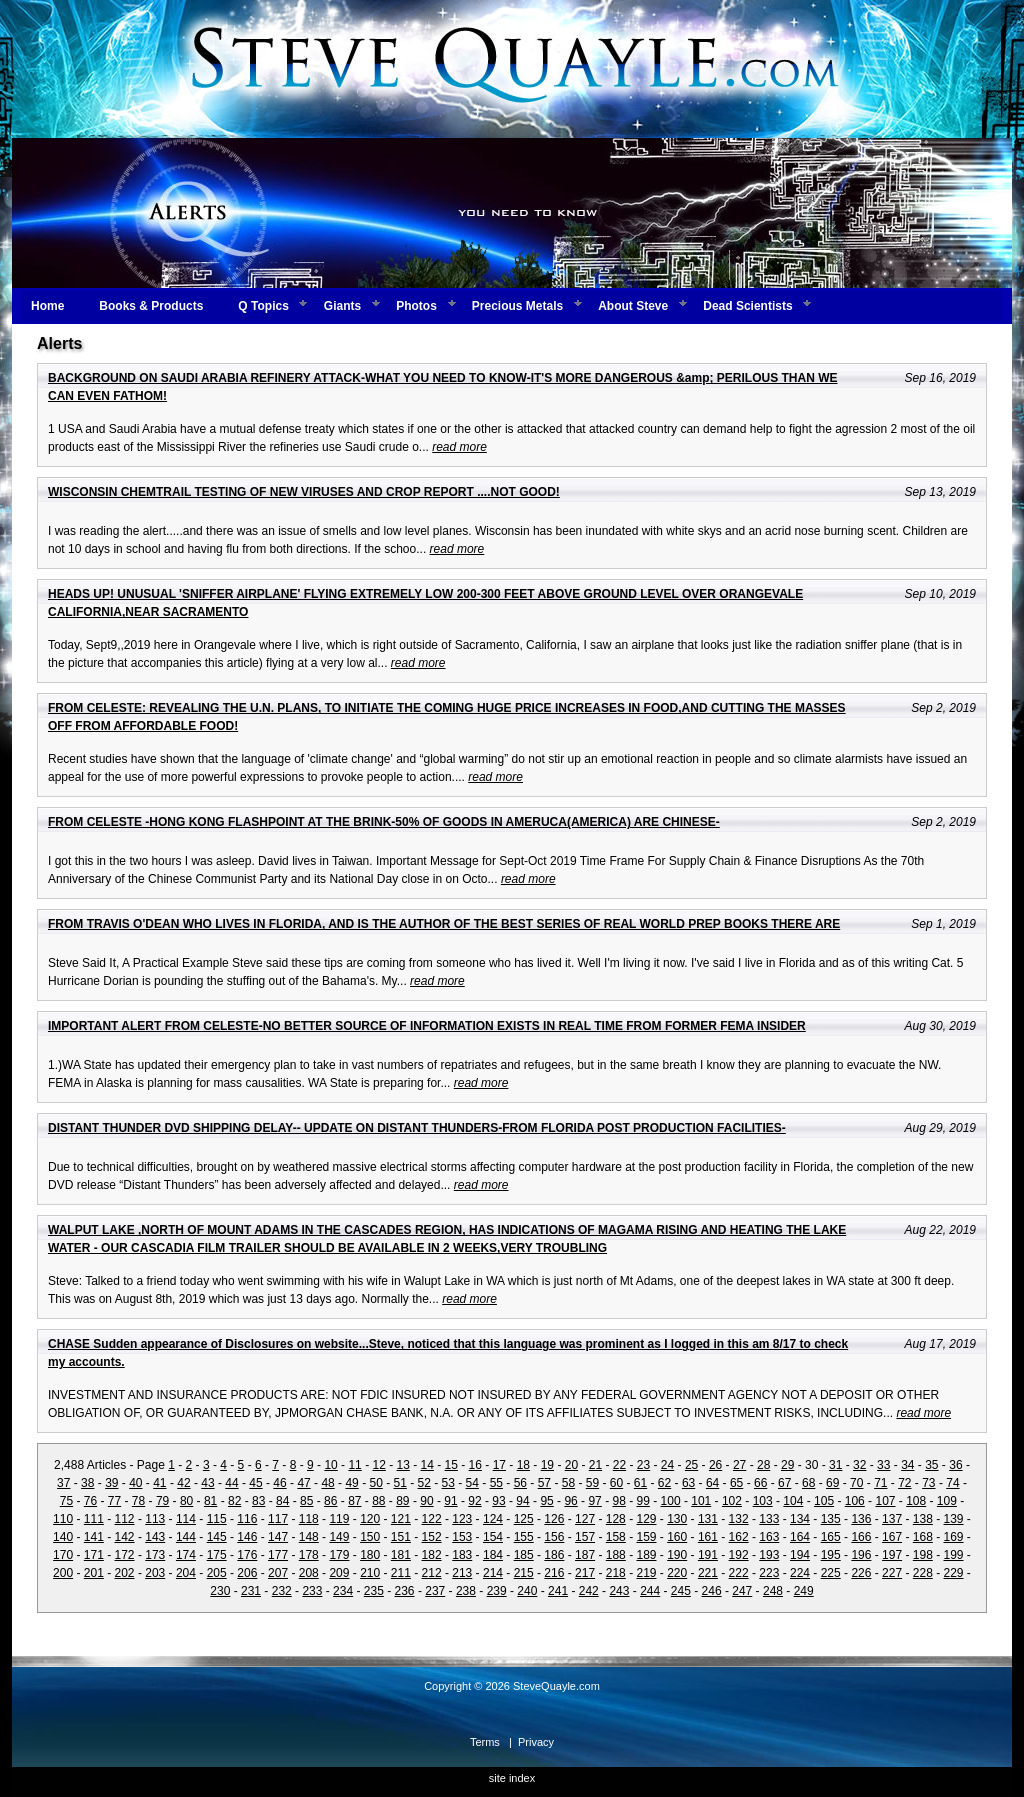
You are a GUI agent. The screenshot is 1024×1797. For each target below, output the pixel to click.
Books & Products (151, 306)
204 (186, 1573)
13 (403, 1465)
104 (793, 1501)
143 (155, 1537)
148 (309, 1537)
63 (688, 1483)
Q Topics (263, 306)
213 (462, 1573)
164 (800, 1537)
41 (159, 1483)
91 (450, 1501)
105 (824, 1501)
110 (63, 1519)
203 (155, 1573)
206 (247, 1573)
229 (954, 1573)
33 (883, 1465)
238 (466, 1591)
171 (94, 1555)
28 (763, 1465)
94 (522, 1501)
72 (904, 1483)
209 (339, 1573)
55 (496, 1483)
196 (861, 1555)
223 (769, 1573)
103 (763, 1501)
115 (217, 1519)
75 (66, 1501)
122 (432, 1519)
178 (309, 1555)
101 (701, 1501)
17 (499, 1465)
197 (892, 1555)
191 (708, 1555)
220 (677, 1573)
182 (432, 1555)
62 (664, 1483)
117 (278, 1519)
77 (114, 1501)
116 (247, 1519)
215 (524, 1573)
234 (343, 1591)
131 (708, 1519)
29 (787, 1465)
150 (370, 1537)
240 (527, 1591)
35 (931, 1465)
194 (800, 1555)
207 (278, 1573)
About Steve (633, 306)
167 (892, 1537)
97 (594, 1501)
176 (247, 1555)
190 (677, 1555)
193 (769, 1555)
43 (207, 1483)
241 (558, 1591)
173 (155, 1555)
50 (375, 1483)
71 (880, 1483)
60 (616, 1483)
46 (279, 1483)
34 (907, 1465)
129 (646, 1519)
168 (923, 1537)
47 (303, 1483)
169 (954, 1537)
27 (739, 1465)
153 (462, 1537)
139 (954, 1519)
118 (309, 1519)
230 (220, 1591)
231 (251, 1591)
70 (856, 1483)
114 (186, 1519)
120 (370, 1519)
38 (87, 1483)
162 (739, 1537)
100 (671, 1501)
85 (306, 1501)
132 (739, 1519)
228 (923, 1573)
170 (63, 1555)
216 (554, 1573)
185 (524, 1555)
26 (715, 1465)
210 (370, 1573)
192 (739, 1555)
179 (339, 1555)
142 (125, 1537)
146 (247, 1537)
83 (258, 1501)
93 (498, 1501)
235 (374, 1591)
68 (808, 1483)
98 (618, 1501)
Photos (416, 306)
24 (667, 1465)
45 (255, 1483)
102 (732, 1501)
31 (835, 1465)
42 (183, 1483)
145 (217, 1537)
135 (831, 1519)
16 (475, 1465)
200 (63, 1573)
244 (650, 1591)
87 (354, 1501)
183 (462, 1555)
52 (424, 1483)
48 (327, 1483)
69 (832, 1483)
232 (282, 1591)
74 (952, 1483)
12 (378, 1465)
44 (231, 1483)
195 (831, 1555)
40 (135, 1483)
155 (524, 1537)
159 (646, 1537)
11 (354, 1465)
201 (94, 1573)
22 (619, 1465)
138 (923, 1519)
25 (691, 1465)
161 (708, 1537)
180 (370, 1555)
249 (804, 1591)
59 (592, 1483)
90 (426, 1501)
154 (493, 1537)
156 (554, 1537)
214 (493, 1573)
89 (402, 1501)
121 (401, 1519)
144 (186, 1537)
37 (63, 1483)
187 (585, 1555)
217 (585, 1573)
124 (493, 1519)
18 (523, 1465)
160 (677, 1537)
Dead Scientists (747, 306)
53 (448, 1483)
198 (923, 1555)
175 (217, 1555)
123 (462, 1519)
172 (125, 1555)
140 (63, 1537)
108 (916, 1501)
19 (547, 1465)
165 (831, 1537)
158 (616, 1537)
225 (831, 1573)
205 (217, 1573)
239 (497, 1591)
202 (125, 1573)
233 (312, 1591)
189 (646, 1555)
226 (861, 1573)
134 (800, 1519)
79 (162, 1501)
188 (616, 1555)
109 (947, 1501)
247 (742, 1591)
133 (769, 1519)
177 (278, 1555)
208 (309, 1573)
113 (155, 1519)
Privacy (536, 1742)
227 (892, 1573)
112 (125, 1519)
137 (892, 1519)
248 (773, 1591)
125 (524, 1519)
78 (138, 1501)
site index (512, 1778)
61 (640, 1483)
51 (400, 1483)
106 (855, 1501)
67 (784, 1483)
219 (646, 1573)
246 (712, 1591)
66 (760, 1483)
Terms (485, 1742)
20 (571, 1465)
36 (955, 1465)
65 (736, 1483)
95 (546, 1501)
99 (643, 1501)
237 (435, 1591)
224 (800, 1573)
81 (210, 1501)
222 (739, 1573)
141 (94, 1537)
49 (351, 1483)
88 (378, 1501)
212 (432, 1573)
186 (554, 1555)
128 (616, 1519)
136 (861, 1519)
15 (451, 1465)
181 (401, 1555)
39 (111, 1483)
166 (861, 1537)
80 (186, 1501)
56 (520, 1483)
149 (339, 1537)
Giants (342, 306)
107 (885, 1501)
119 (339, 1519)
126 (554, 1519)
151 (401, 1537)
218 (616, 1573)
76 (90, 1501)
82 (234, 1501)
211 (401, 1573)
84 (282, 1501)
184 (493, 1555)
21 (595, 1465)
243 (619, 1591)
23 (643, 1465)
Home (47, 306)
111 (94, 1519)
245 (681, 1591)
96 (570, 1501)
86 (330, 1501)
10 (330, 1465)
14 (427, 1465)
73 (928, 1483)
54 (472, 1483)
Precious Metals (517, 306)
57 (544, 1483)
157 (585, 1537)
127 (585, 1519)
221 (708, 1573)
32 (859, 1465)
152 (432, 1537)
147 (278, 1537)
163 (769, 1537)
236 (405, 1591)
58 (568, 1483)
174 (186, 1555)
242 (589, 1591)
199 (954, 1555)
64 (712, 1483)
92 (474, 1501)
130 (677, 1519)
